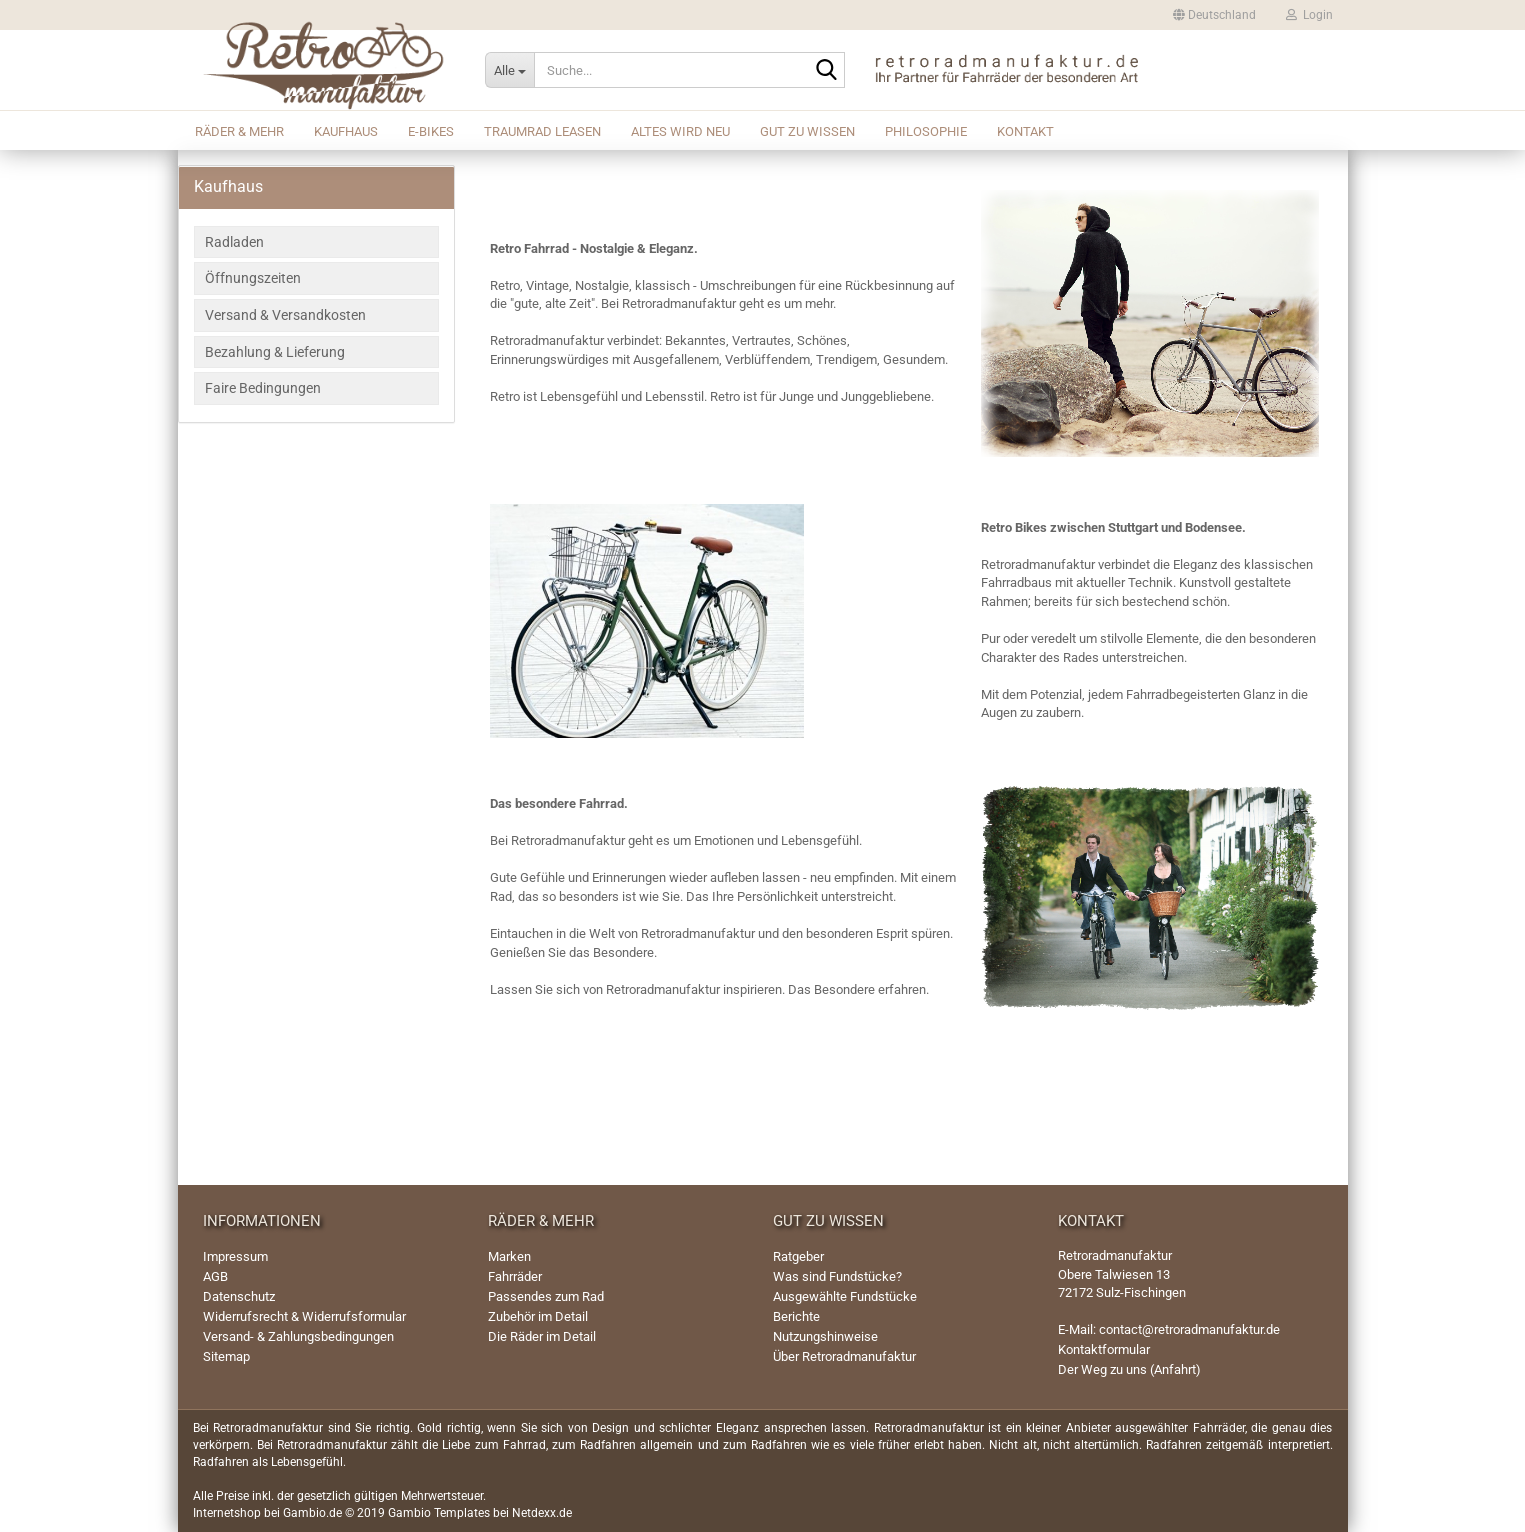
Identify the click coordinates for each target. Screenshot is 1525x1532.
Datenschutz (239, 1296)
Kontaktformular (1104, 1349)
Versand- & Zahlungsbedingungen (298, 1336)
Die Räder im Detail (542, 1336)
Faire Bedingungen (263, 388)
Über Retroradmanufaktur (844, 1356)
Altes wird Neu (680, 131)
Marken (509, 1256)
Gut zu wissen (807, 131)
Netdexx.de (542, 1513)
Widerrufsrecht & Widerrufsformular (304, 1316)
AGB (215, 1276)
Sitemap (226, 1356)
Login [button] (1309, 15)
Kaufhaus (346, 131)
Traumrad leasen (542, 131)
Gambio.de (312, 1513)
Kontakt (1025, 131)
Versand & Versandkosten (285, 315)
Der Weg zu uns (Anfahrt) (1129, 1369)
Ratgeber (798, 1256)
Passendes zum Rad (546, 1296)
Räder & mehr (239, 131)
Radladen (234, 242)
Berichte (796, 1316)
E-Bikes (431, 131)
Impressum (235, 1256)
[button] (1214, 15)
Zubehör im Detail (538, 1316)
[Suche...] (509, 70)
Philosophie (926, 131)
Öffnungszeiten (253, 278)
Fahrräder (515, 1276)
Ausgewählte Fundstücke (845, 1296)
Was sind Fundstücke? (837, 1276)
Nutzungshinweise (825, 1336)
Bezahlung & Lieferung (275, 352)
